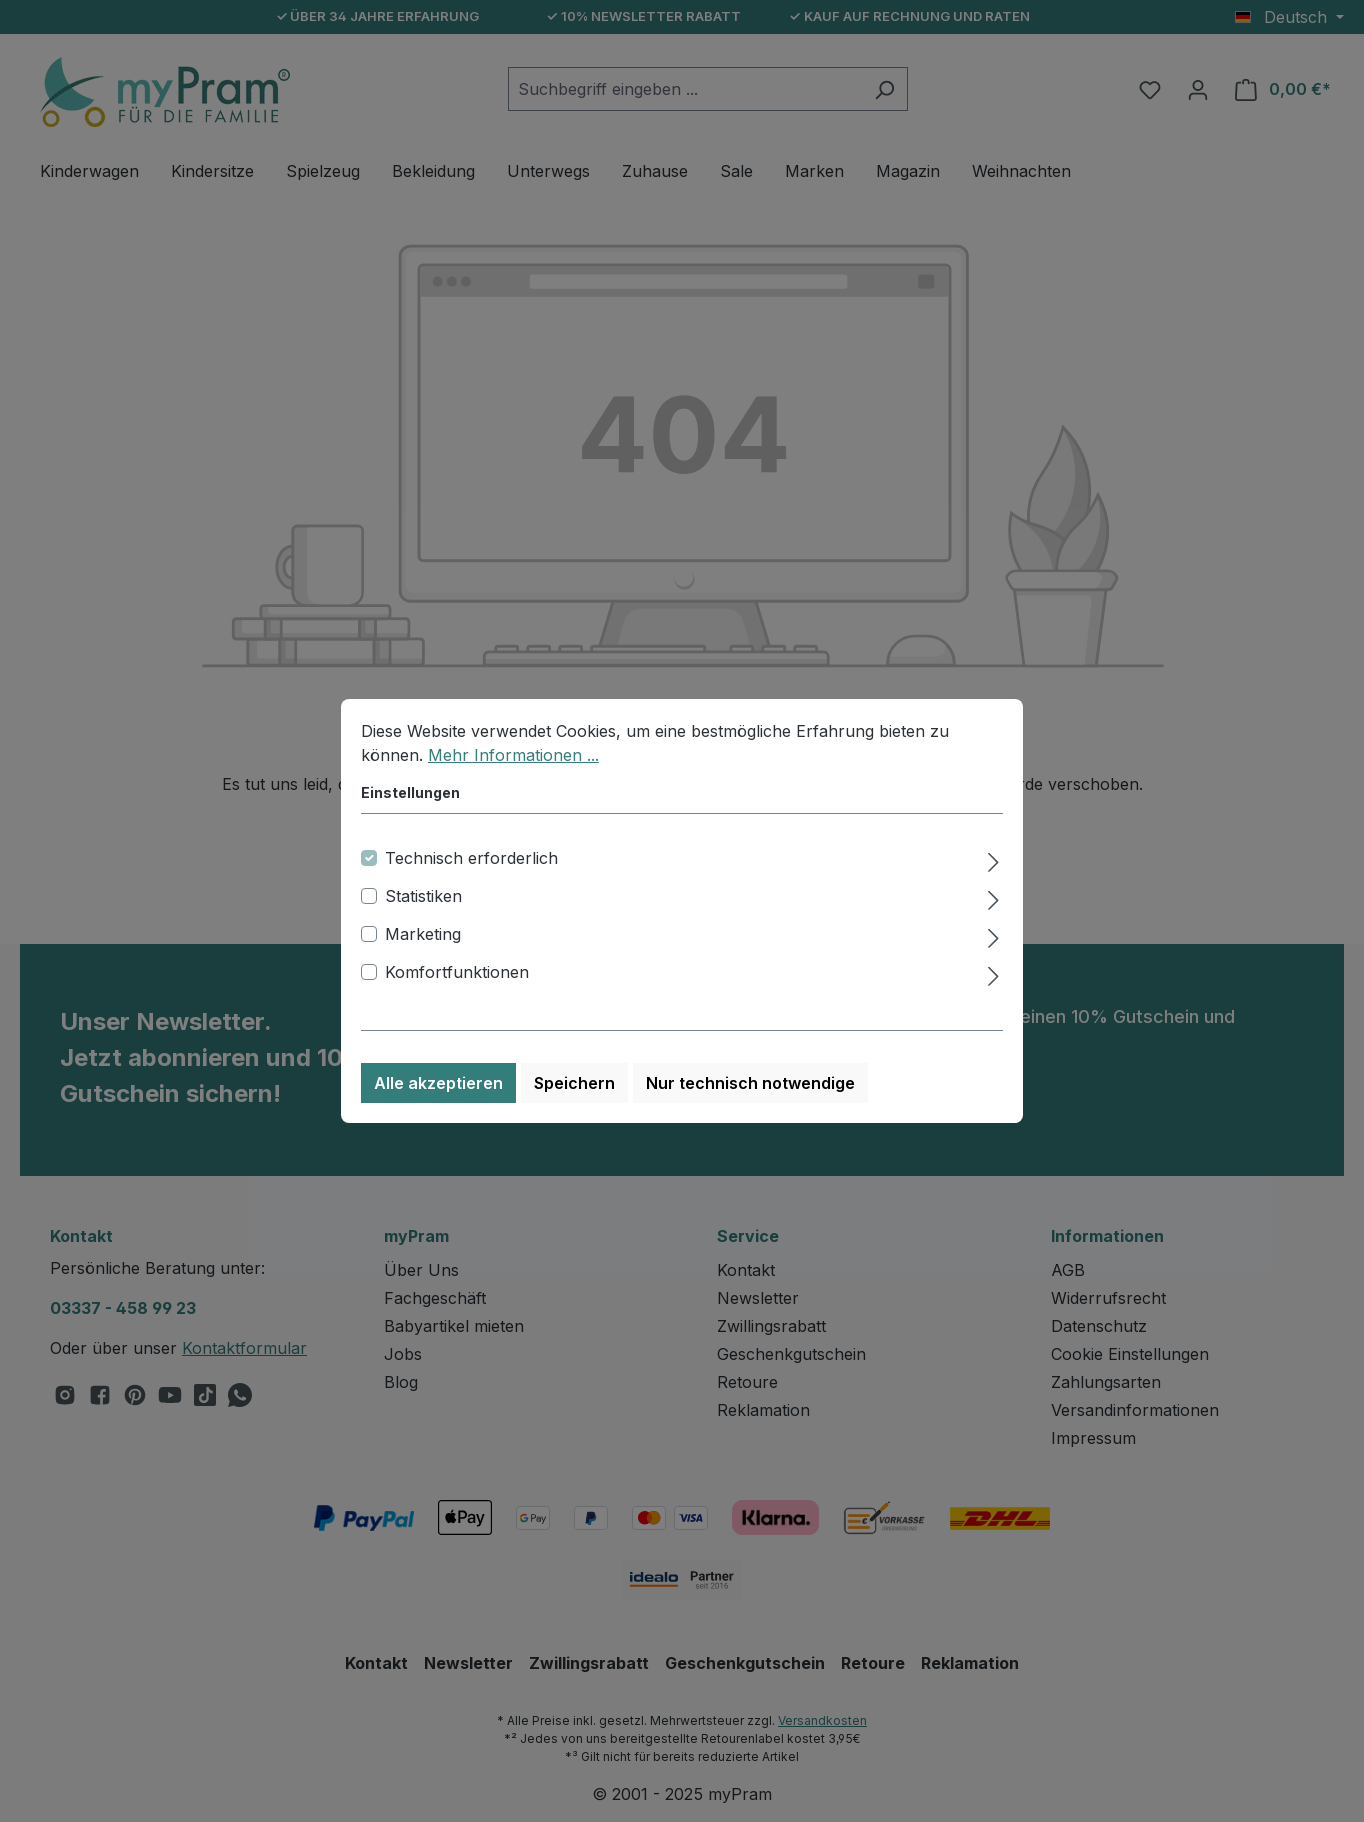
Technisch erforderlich (471, 858)
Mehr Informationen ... (513, 755)
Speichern (574, 1083)
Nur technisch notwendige (750, 1083)
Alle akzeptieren (438, 1083)
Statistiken (423, 896)
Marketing (423, 934)
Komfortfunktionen (457, 972)
